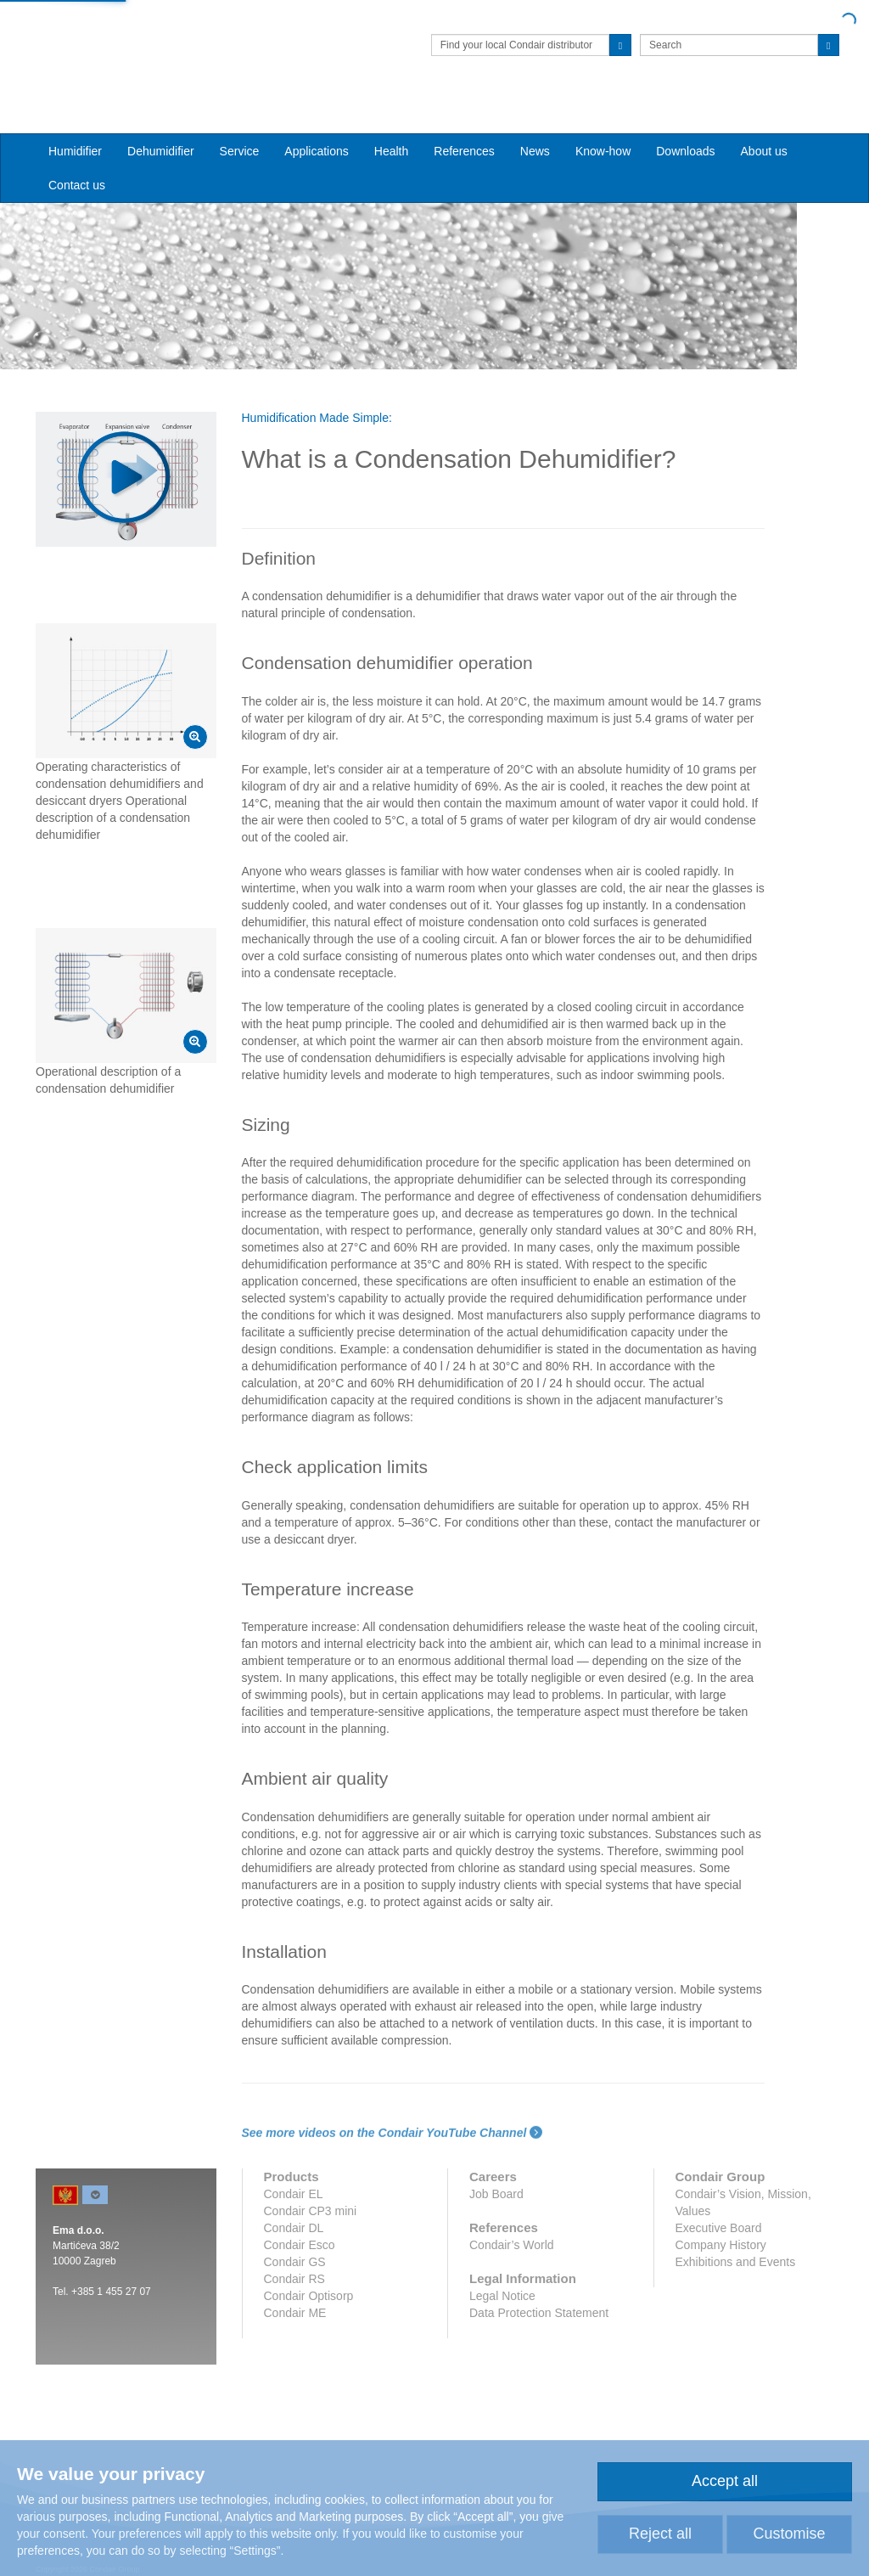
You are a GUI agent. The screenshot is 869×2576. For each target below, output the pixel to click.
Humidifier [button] (75, 120)
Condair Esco (299, 2229)
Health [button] (391, 120)
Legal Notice (502, 2279)
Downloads (685, 120)
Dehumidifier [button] (160, 120)
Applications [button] (316, 120)
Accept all (725, 2480)
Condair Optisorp (309, 2279)
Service (240, 120)
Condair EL (293, 2178)
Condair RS (294, 2262)
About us (764, 120)
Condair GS (295, 2246)
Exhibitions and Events (736, 2246)
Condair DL (294, 2212)
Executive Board (719, 2212)
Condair (133, 38)
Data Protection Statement (538, 2296)
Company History (721, 2229)
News (535, 120)
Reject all (660, 2533)
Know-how (603, 120)
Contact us (76, 153)
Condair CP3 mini (310, 2195)
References (464, 120)
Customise (789, 2533)
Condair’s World (511, 2229)
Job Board (496, 2178)
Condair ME (295, 2296)
